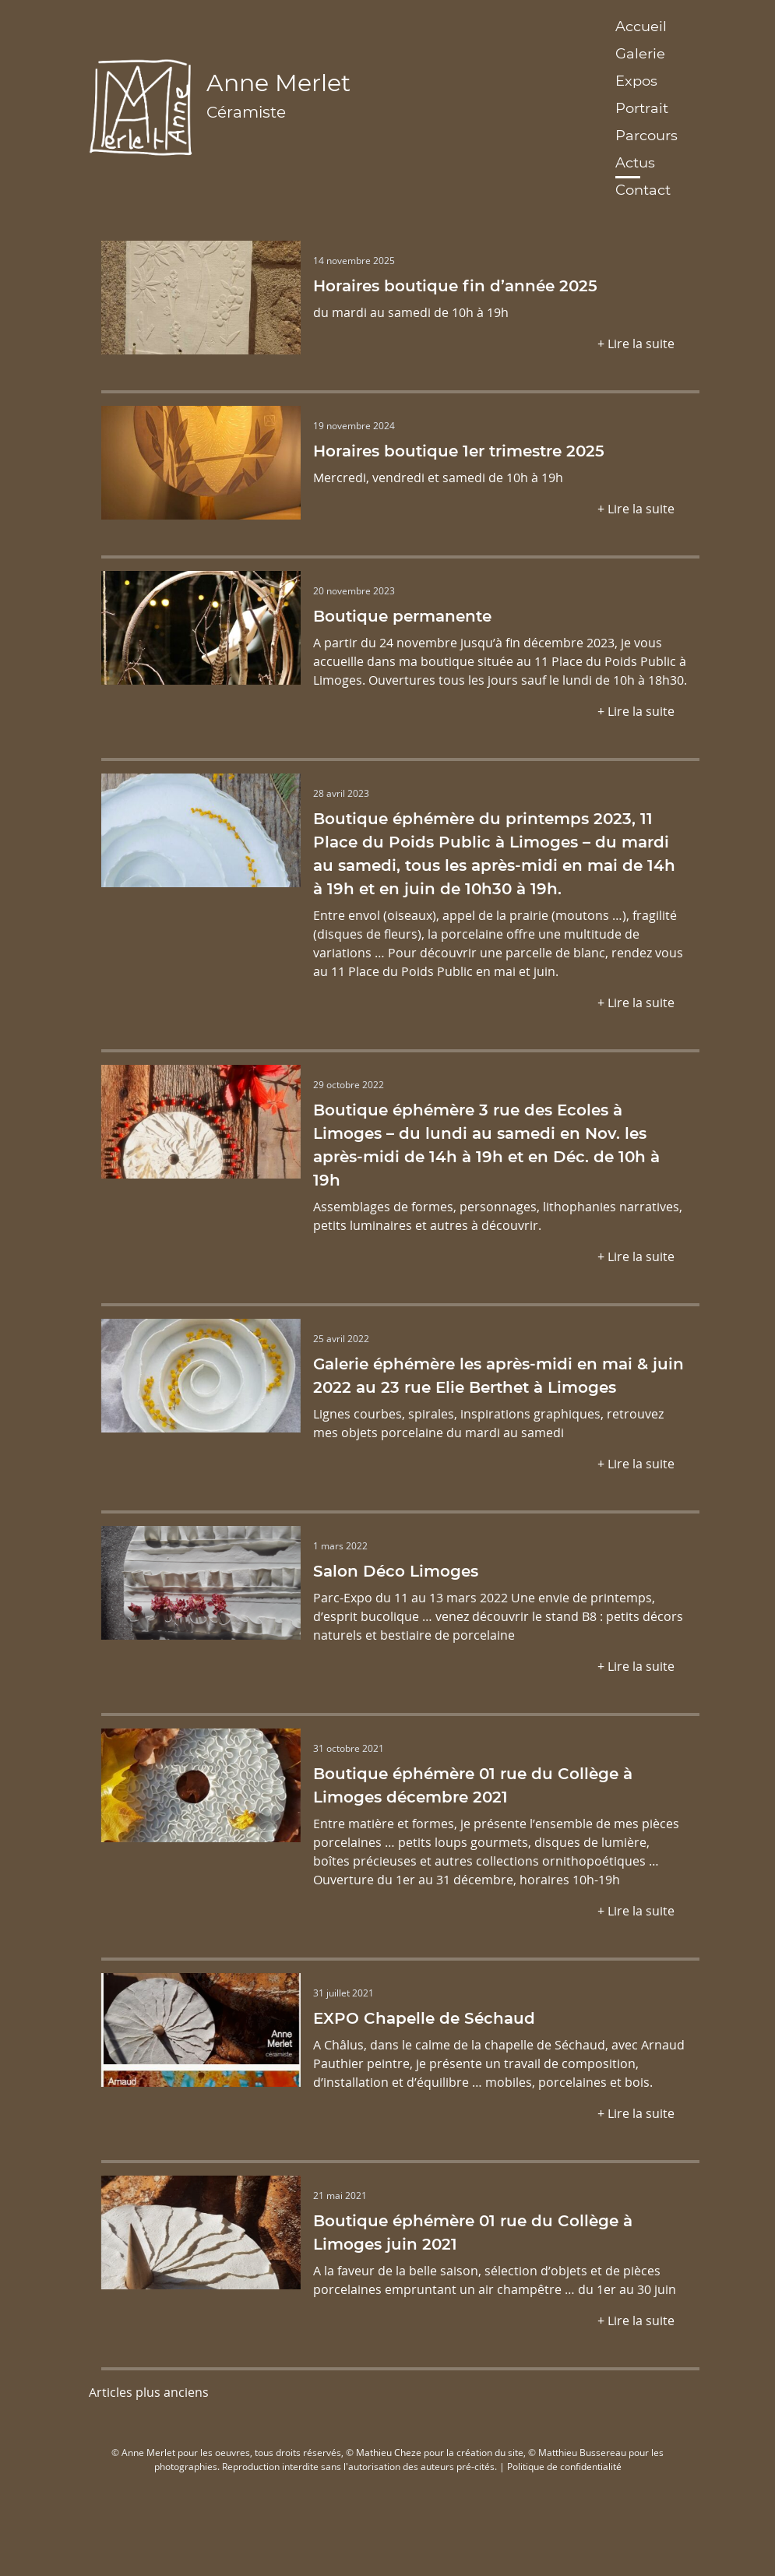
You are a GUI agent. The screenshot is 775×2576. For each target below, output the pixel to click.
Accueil (641, 25)
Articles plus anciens (149, 2392)
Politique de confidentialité (564, 2466)
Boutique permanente (402, 615)
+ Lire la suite (636, 343)
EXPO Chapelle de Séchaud (424, 2017)
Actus (635, 162)
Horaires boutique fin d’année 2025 (455, 285)
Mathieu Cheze (388, 2452)
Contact (643, 189)
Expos (636, 80)
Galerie (640, 53)
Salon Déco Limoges (395, 1570)
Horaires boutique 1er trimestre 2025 (458, 450)
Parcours (646, 134)
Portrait (641, 107)
